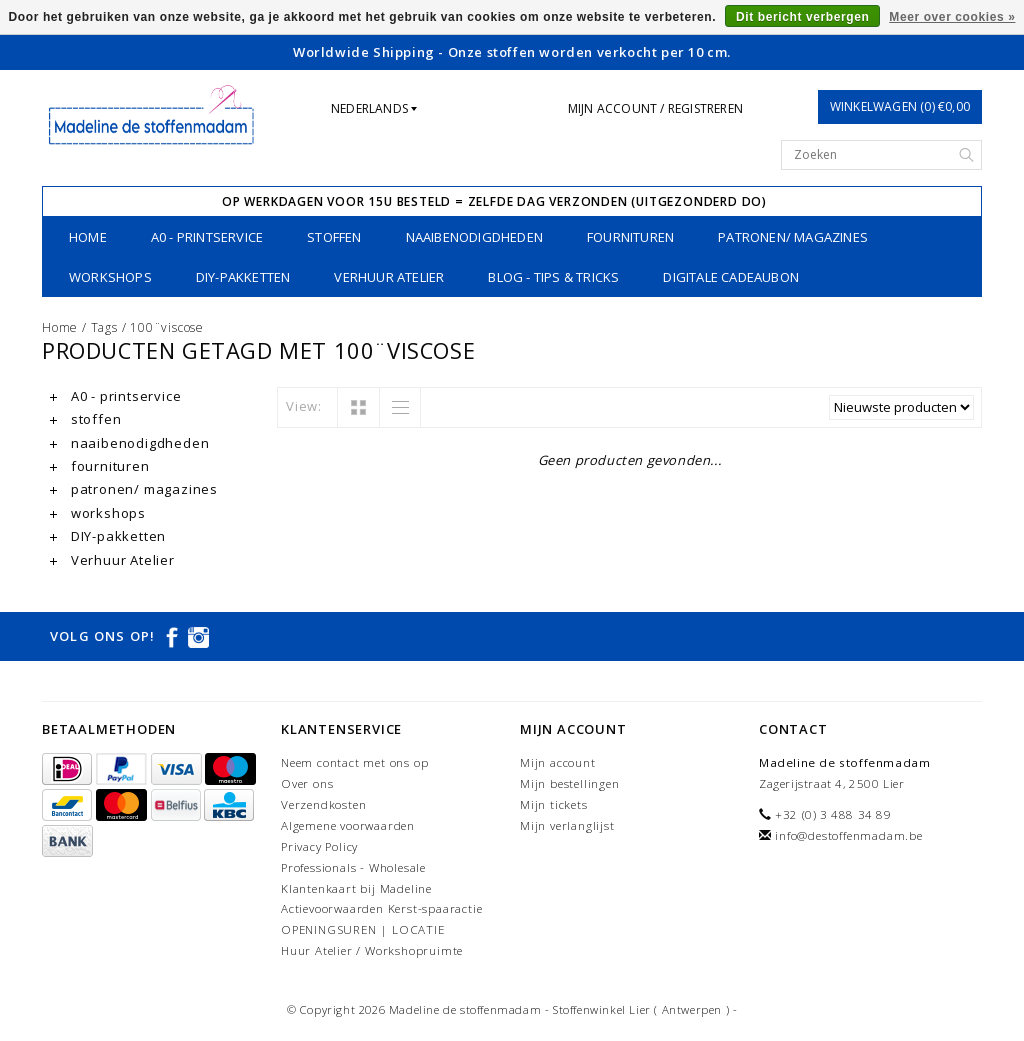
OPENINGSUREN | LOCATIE (363, 929)
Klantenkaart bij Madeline (356, 888)
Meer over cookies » (952, 17)
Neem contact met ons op (354, 762)
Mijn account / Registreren (655, 108)
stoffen (334, 237)
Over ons (307, 783)
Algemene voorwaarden (348, 825)
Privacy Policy (319, 846)
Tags (104, 327)
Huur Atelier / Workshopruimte (372, 950)
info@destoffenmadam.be (849, 835)
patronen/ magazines (793, 237)
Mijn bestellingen (570, 783)
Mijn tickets (554, 804)
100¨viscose (167, 327)
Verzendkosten (323, 804)
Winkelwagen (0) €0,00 (900, 106)
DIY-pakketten (243, 277)
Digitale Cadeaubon (731, 277)
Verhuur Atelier (389, 277)
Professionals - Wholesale (353, 867)
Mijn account (558, 762)
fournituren (630, 237)
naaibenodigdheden (474, 237)
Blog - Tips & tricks (553, 277)
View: (304, 406)
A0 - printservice (207, 237)
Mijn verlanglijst (567, 825)
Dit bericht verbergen (802, 17)
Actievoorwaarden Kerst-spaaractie (381, 908)
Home (88, 237)
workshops (110, 277)
